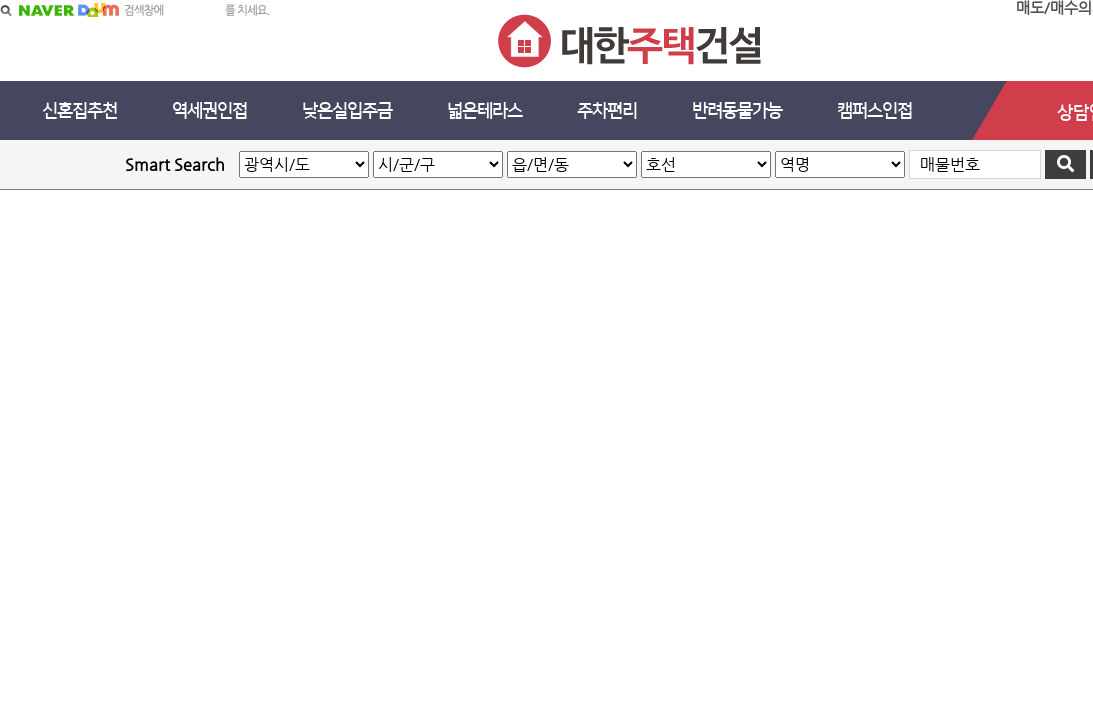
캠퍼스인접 (874, 111)
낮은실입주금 (347, 111)
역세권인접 (209, 111)
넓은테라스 (484, 111)
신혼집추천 (79, 111)
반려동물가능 (737, 111)
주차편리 (607, 111)
